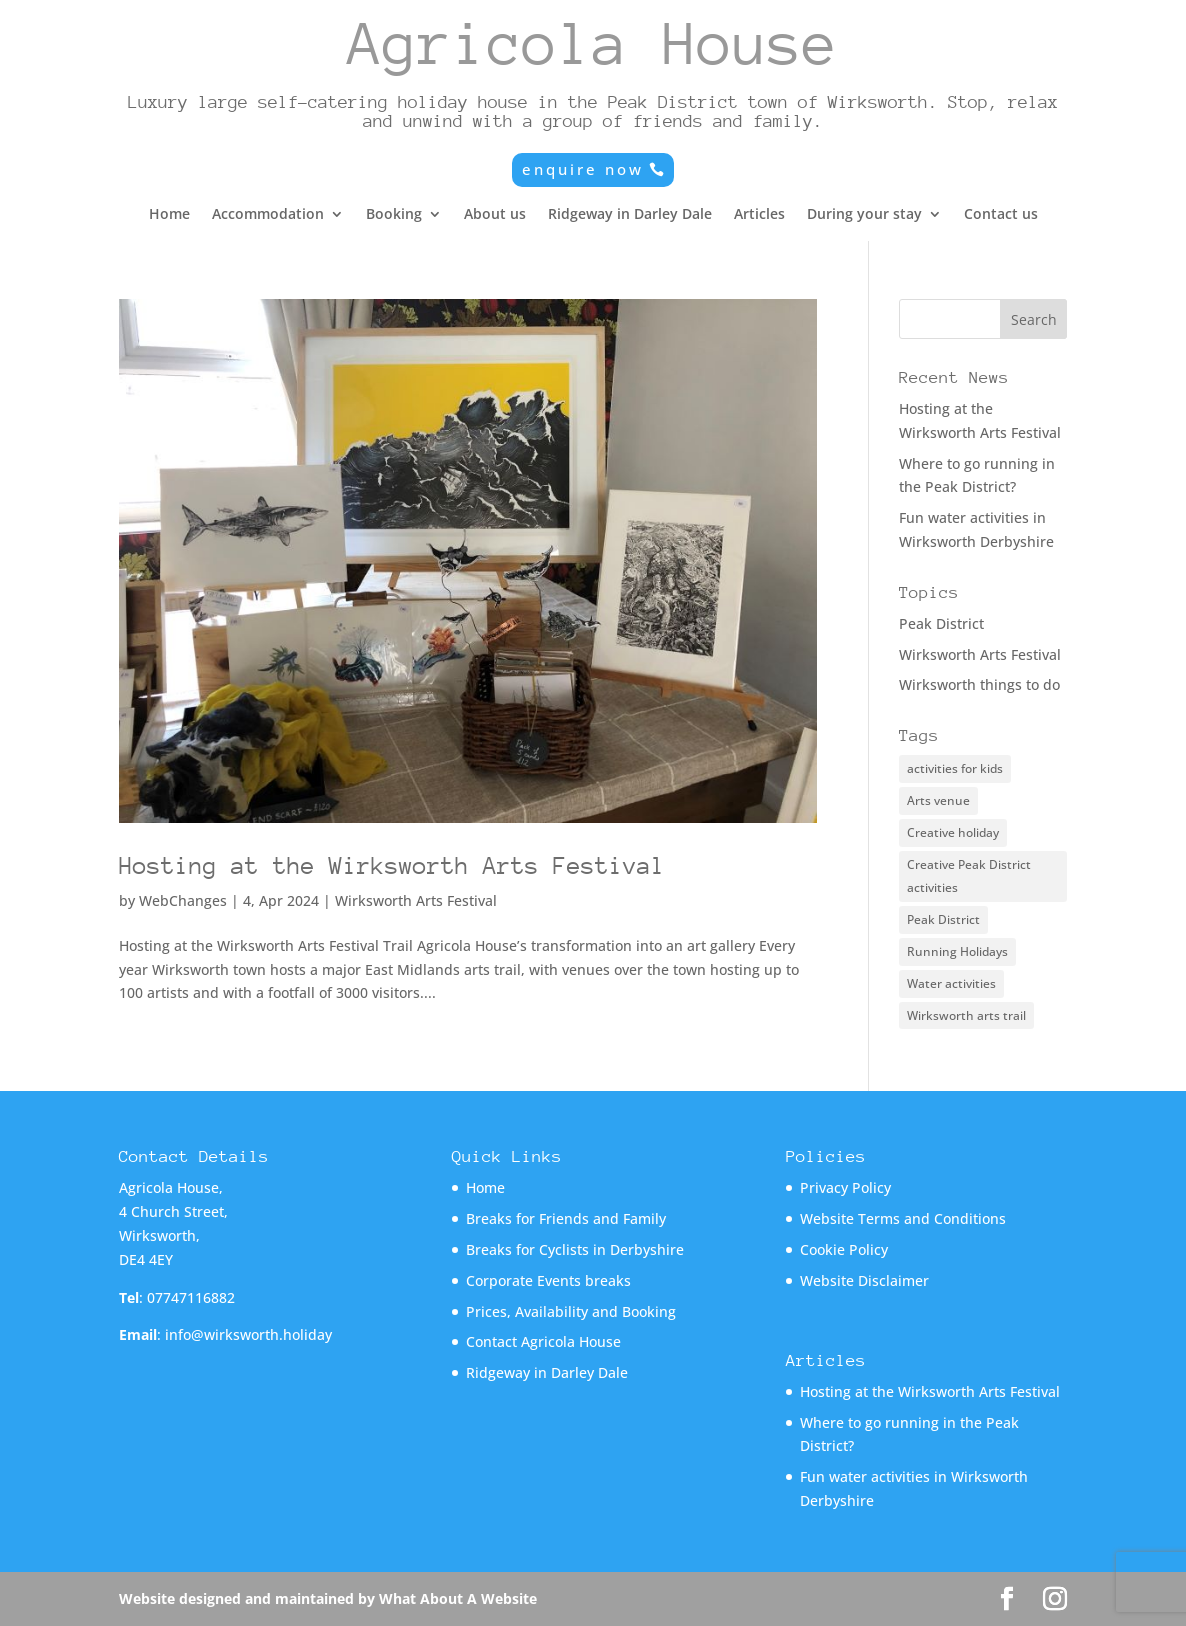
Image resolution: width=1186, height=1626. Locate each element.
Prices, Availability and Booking (571, 1311)
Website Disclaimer (864, 1280)
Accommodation (268, 215)
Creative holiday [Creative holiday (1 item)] (953, 832)
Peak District (941, 623)
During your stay (864, 215)
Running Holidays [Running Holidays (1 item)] (957, 951)
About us (495, 215)
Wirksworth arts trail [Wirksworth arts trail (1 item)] (966, 1015)
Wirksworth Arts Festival (416, 900)
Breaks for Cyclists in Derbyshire (575, 1249)
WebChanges (183, 900)
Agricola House (593, 43)
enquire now (583, 169)
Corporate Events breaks (548, 1280)
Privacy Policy (845, 1187)
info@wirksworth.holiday (248, 1334)
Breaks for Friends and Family (566, 1218)
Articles (759, 215)
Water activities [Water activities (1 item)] (951, 983)
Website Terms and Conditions (903, 1218)
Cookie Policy (844, 1249)
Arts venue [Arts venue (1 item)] (938, 800)
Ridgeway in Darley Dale (630, 215)
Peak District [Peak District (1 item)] (943, 919)
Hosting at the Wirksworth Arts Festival (392, 865)
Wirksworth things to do (979, 684)
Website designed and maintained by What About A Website (328, 1598)
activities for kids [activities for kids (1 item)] (955, 768)
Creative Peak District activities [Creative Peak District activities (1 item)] (969, 876)
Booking (394, 215)
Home (169, 215)
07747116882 (191, 1297)
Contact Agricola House (543, 1341)
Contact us (1001, 215)
